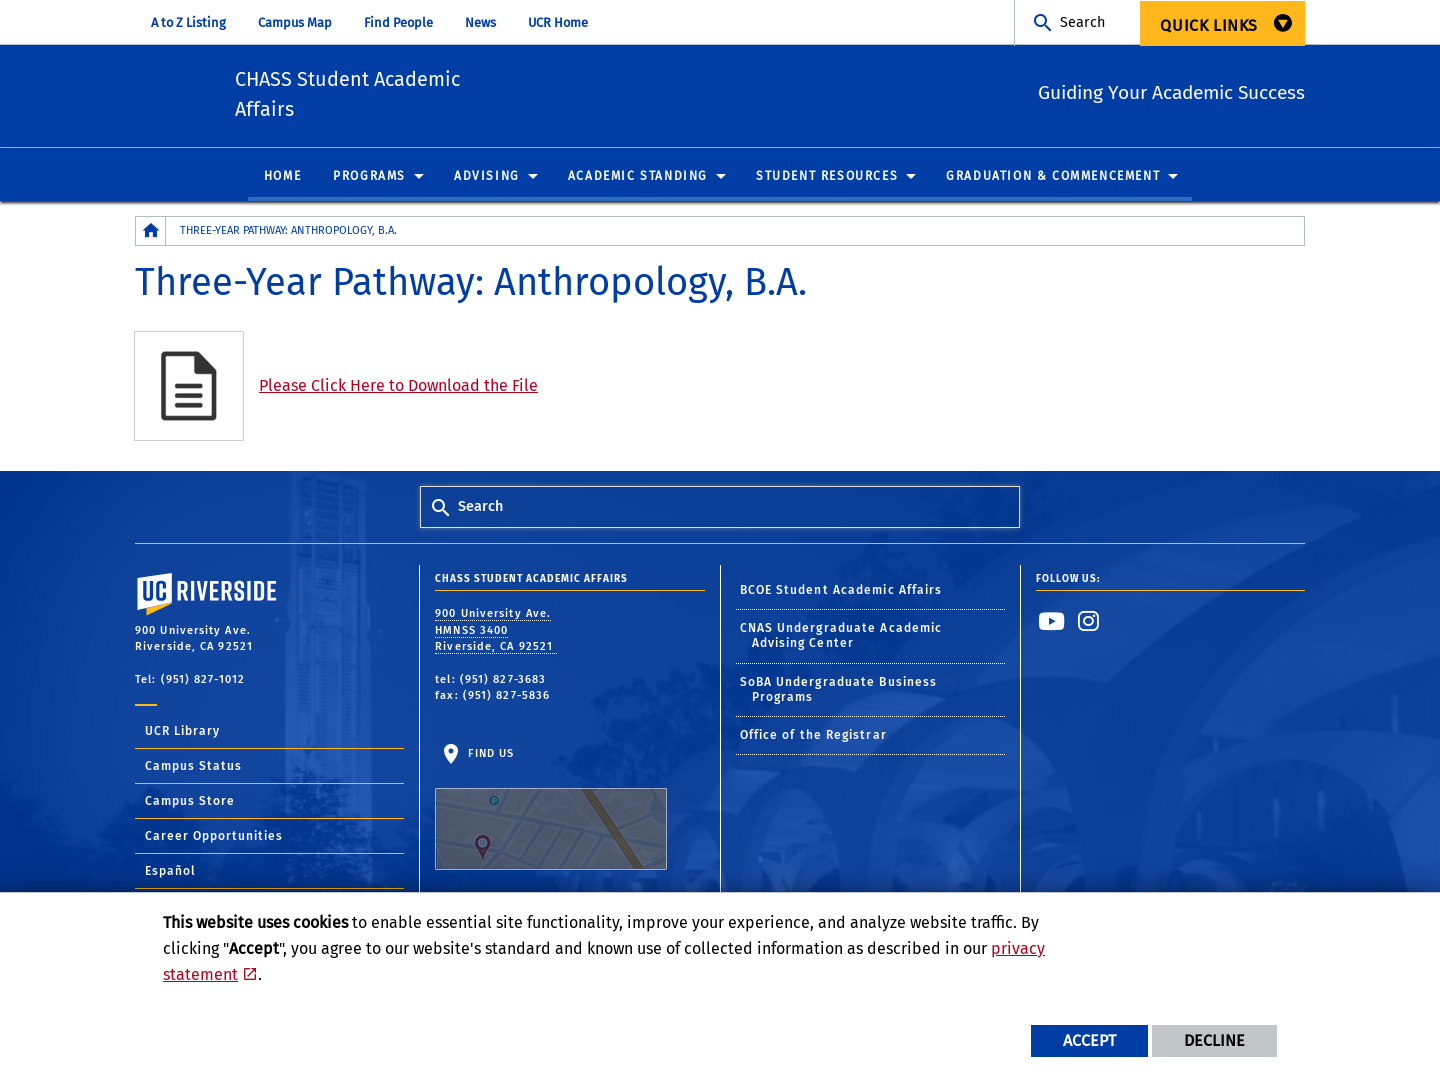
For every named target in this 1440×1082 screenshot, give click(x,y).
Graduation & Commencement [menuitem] (1053, 180)
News (480, 22)
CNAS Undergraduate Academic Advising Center (841, 639)
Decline (1214, 1040)
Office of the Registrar (813, 739)
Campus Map (295, 22)
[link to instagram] (1089, 625)
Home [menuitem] (282, 180)
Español (170, 875)
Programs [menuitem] (369, 180)
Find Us (551, 813)
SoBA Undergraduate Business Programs (839, 693)
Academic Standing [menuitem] (638, 180)
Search (1082, 22)
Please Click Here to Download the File (398, 389)
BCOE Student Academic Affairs (841, 594)
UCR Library (182, 735)
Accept (1089, 1040)
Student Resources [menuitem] (827, 180)
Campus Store (190, 805)
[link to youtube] (1052, 625)
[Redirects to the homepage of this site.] (151, 234)
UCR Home (558, 22)
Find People (398, 22)
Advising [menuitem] (487, 180)
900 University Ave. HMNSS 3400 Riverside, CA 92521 (496, 634)
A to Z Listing (188, 22)
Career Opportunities (214, 840)
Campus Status (193, 770)
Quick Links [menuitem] (1209, 25)
